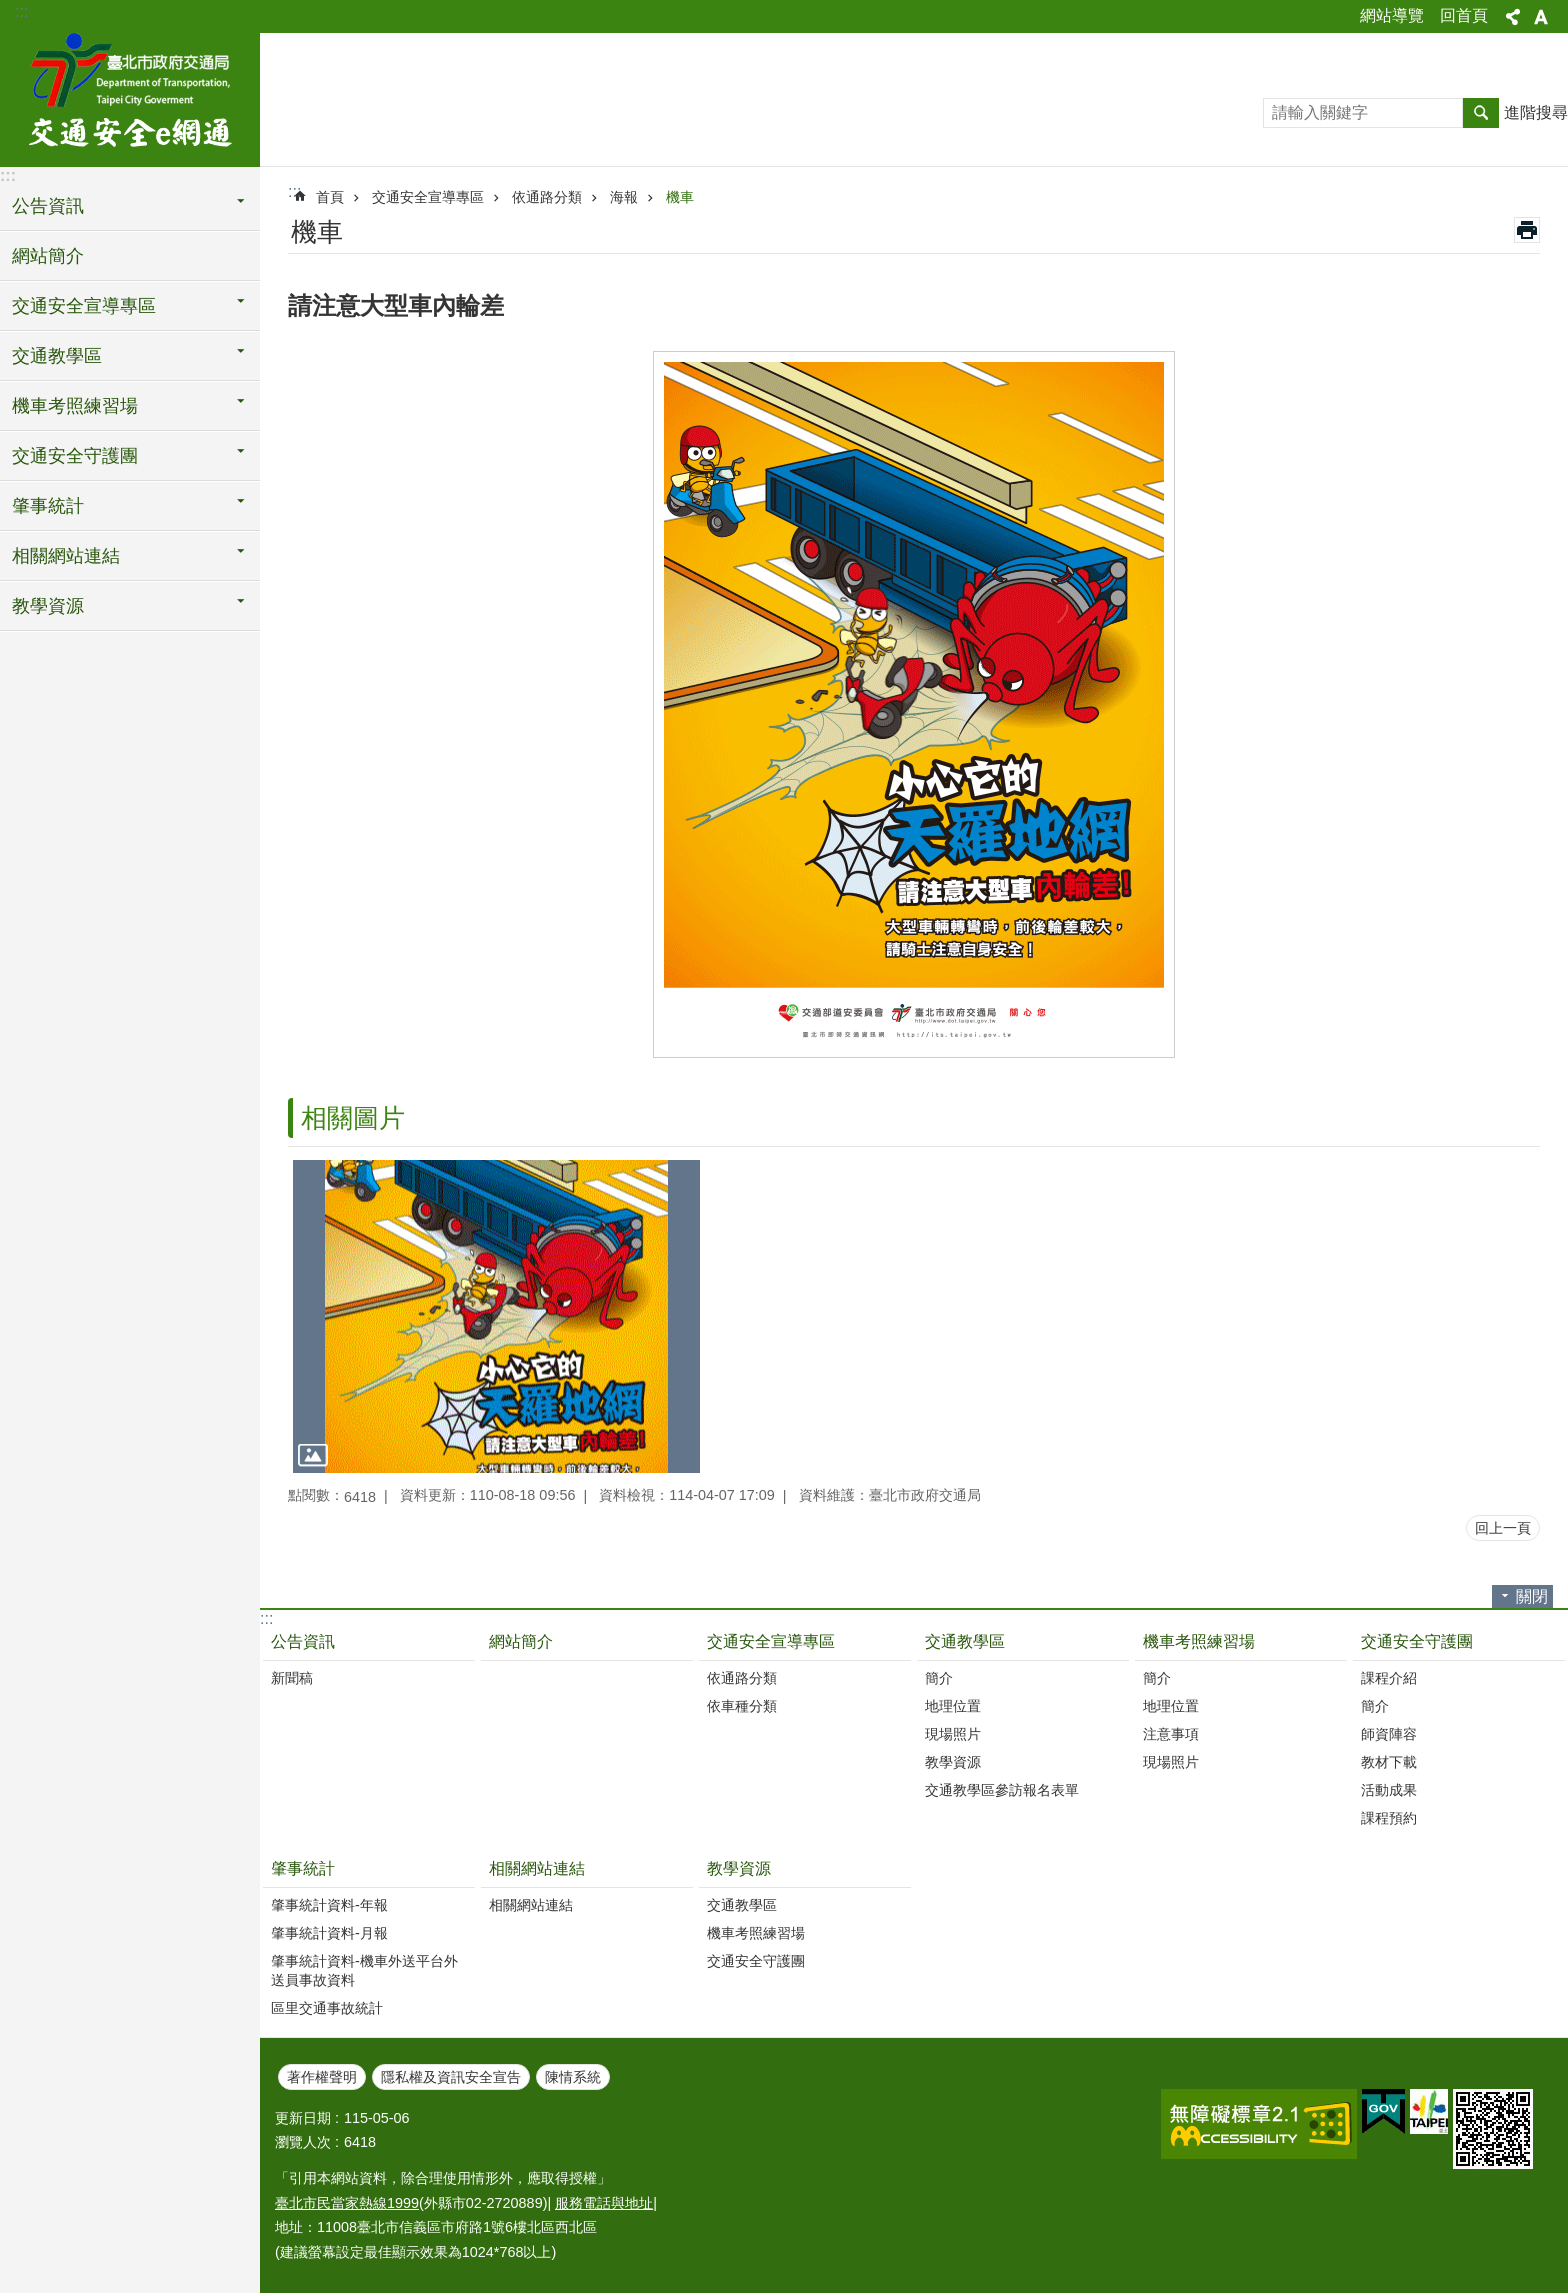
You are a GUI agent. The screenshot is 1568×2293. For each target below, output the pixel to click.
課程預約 (1389, 1818)
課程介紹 (1389, 1678)
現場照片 (953, 1734)
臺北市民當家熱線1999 (347, 2203)
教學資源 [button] (48, 606)
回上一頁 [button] (1503, 1528)
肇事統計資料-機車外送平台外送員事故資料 (364, 1970)
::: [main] (294, 191)
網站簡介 (48, 256)
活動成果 (1389, 1790)
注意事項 (1171, 1734)
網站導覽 (1392, 15)
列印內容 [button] (1527, 230)
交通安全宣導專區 (428, 197)
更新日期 (303, 2118)
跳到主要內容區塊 (10, 10)
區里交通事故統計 (327, 2008)
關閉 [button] (1532, 1596)
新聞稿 (292, 1678)
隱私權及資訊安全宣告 (451, 2077)
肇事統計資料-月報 (329, 1933)
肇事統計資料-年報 (329, 1905)
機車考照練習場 (1199, 1641)
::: (21, 11)
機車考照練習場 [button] (75, 406)
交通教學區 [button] (57, 356)
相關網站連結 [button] (66, 556)
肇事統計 (303, 1868)
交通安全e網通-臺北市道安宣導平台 (130, 97)
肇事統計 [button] (48, 506)
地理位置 (953, 1706)
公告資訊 (303, 1641)
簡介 (939, 1678)
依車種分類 (742, 1706)
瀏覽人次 (303, 2142)
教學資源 (953, 1762)
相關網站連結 (537, 1868)
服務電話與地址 (604, 2203)
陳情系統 (573, 2077)
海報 (624, 197)
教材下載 (1389, 1762)
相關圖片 (353, 1118)
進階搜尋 (1536, 112)
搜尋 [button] (1481, 113)
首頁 (330, 197)
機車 (680, 197)
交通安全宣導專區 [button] (84, 306)
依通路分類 (547, 197)
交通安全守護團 (1417, 1641)
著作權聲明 (322, 2077)
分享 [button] (1513, 17)
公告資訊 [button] (48, 206)
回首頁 (1464, 15)
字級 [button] (1541, 17)
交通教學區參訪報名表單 (1002, 1790)
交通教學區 (965, 1641)
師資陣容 (1389, 1734)
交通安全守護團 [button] (75, 456)
